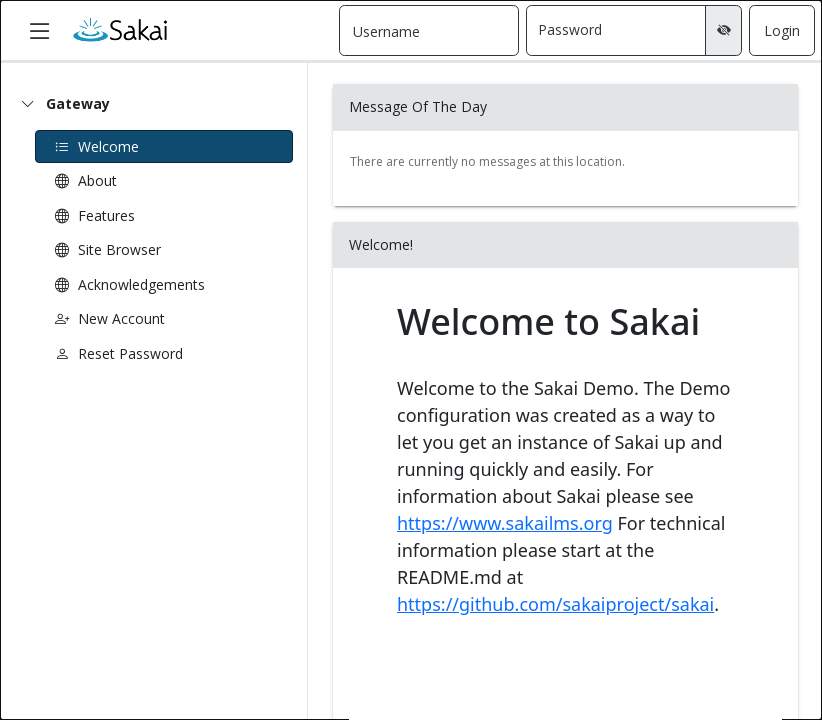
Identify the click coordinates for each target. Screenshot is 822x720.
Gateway (78, 103)
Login (782, 30)
